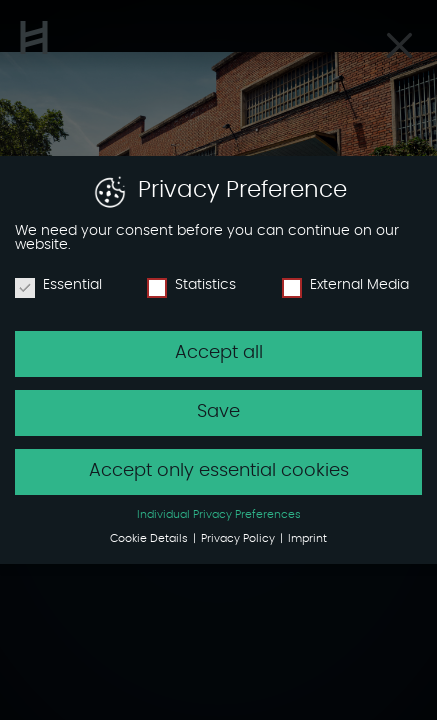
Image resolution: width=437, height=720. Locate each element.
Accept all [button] (219, 353)
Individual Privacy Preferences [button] (219, 515)
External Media (345, 285)
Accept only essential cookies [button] (219, 471)
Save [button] (218, 412)
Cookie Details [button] (150, 539)
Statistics (191, 285)
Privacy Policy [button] (239, 539)
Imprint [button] (307, 539)
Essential (58, 285)
